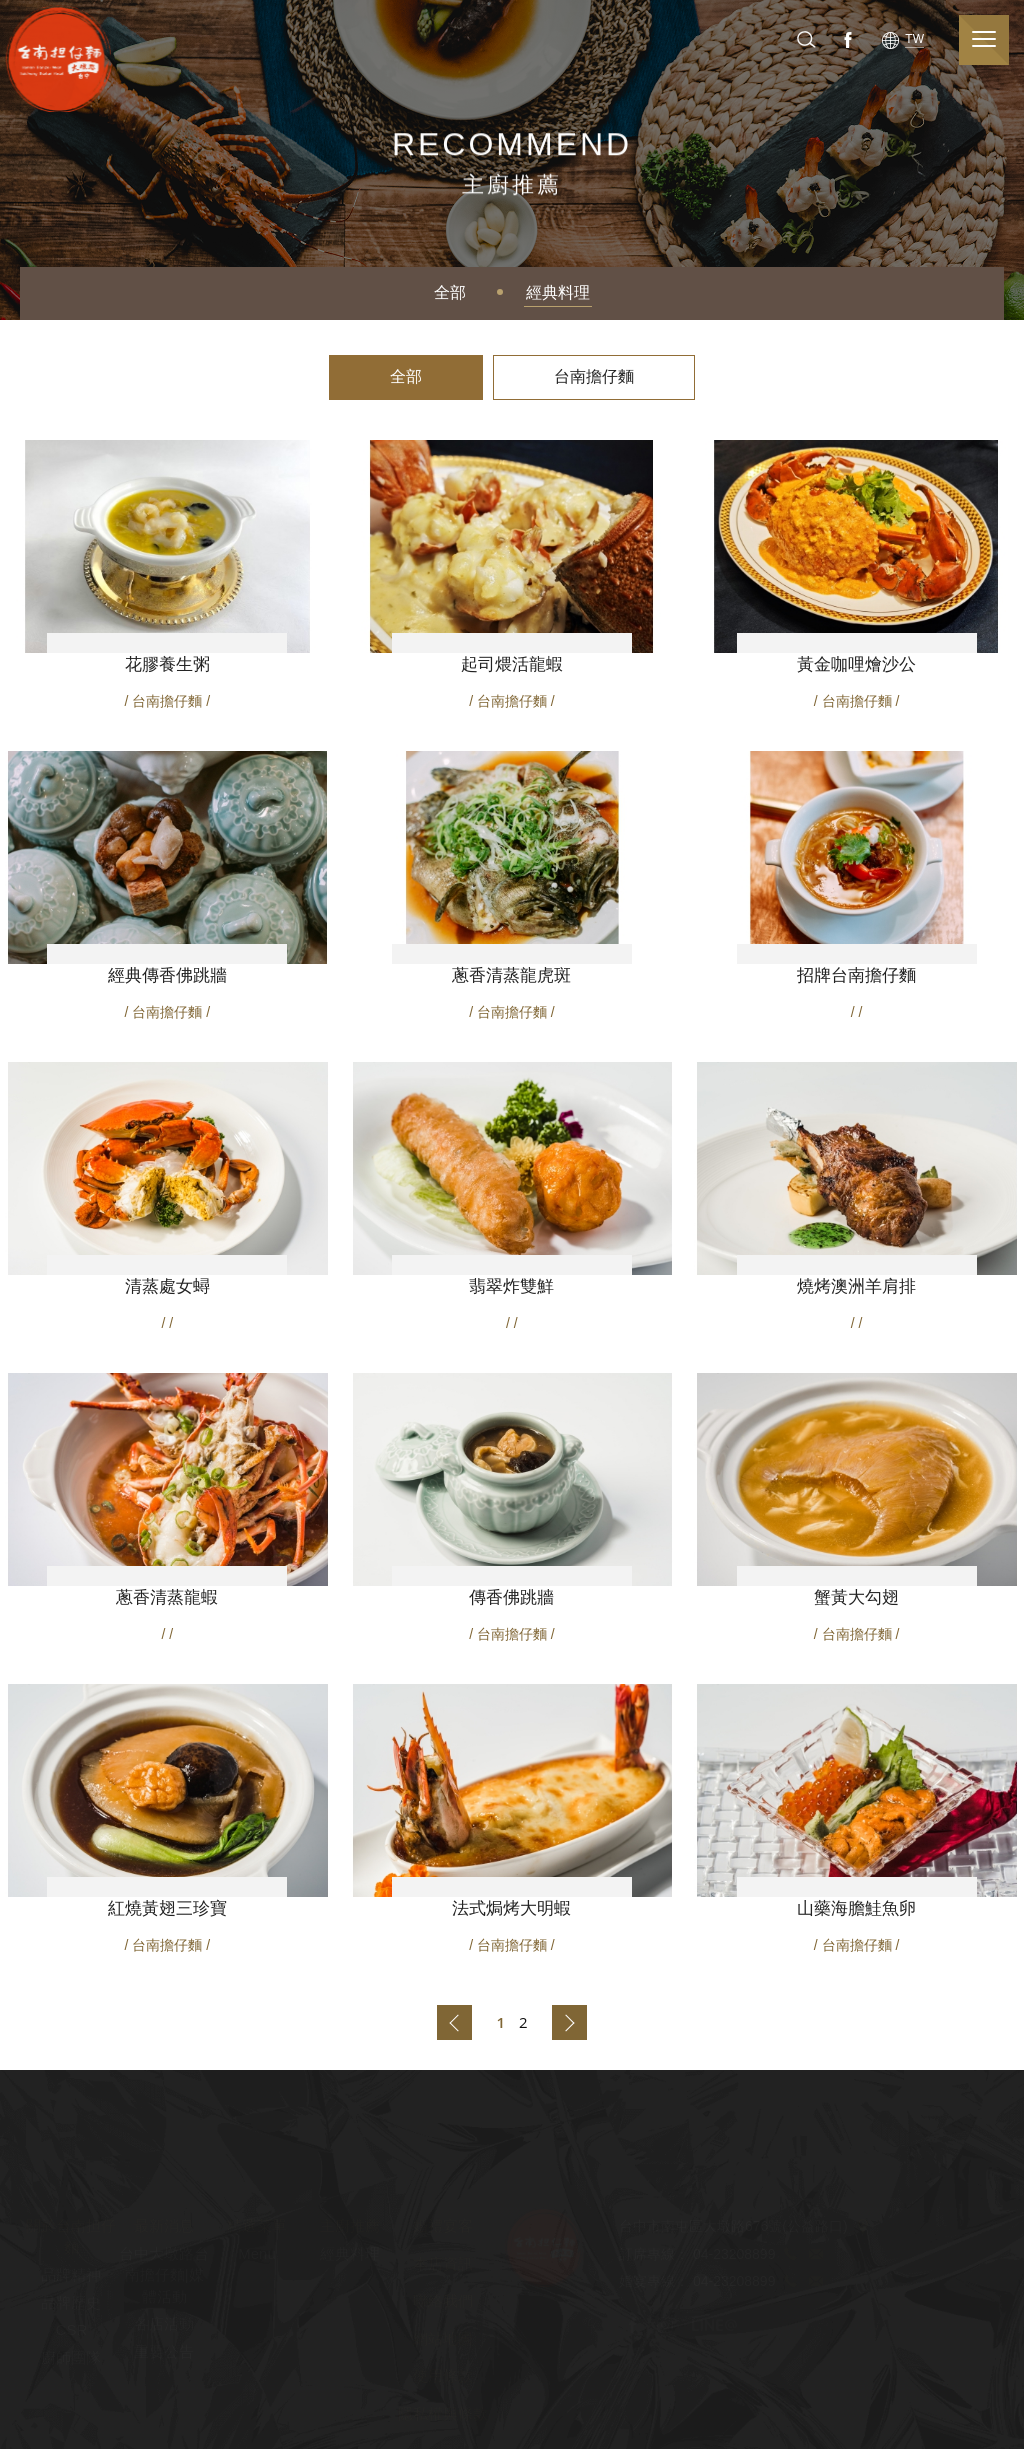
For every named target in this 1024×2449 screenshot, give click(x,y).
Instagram (665, 2326)
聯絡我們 (443, 2301)
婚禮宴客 (443, 2226)
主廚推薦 (350, 2226)
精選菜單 (257, 2226)
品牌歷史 (71, 2303)
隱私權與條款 (443, 2413)
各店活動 (164, 2324)
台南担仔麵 (64, 58)
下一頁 (569, 2022)
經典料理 (558, 292)
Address (863, 2228)
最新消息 (164, 2226)
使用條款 (443, 2376)
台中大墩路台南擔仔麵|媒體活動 (164, 2276)
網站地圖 (443, 2339)
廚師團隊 (71, 2357)
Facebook (846, 39)
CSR (72, 2330)
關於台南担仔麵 (71, 2237)
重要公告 (164, 2351)
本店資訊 (443, 2264)
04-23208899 (734, 2255)
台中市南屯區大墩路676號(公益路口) (733, 2228)
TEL (790, 2255)
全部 (450, 292)
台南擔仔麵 (594, 376)
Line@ (714, 2326)
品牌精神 (71, 2275)
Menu (257, 2254)
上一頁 (454, 2022)
